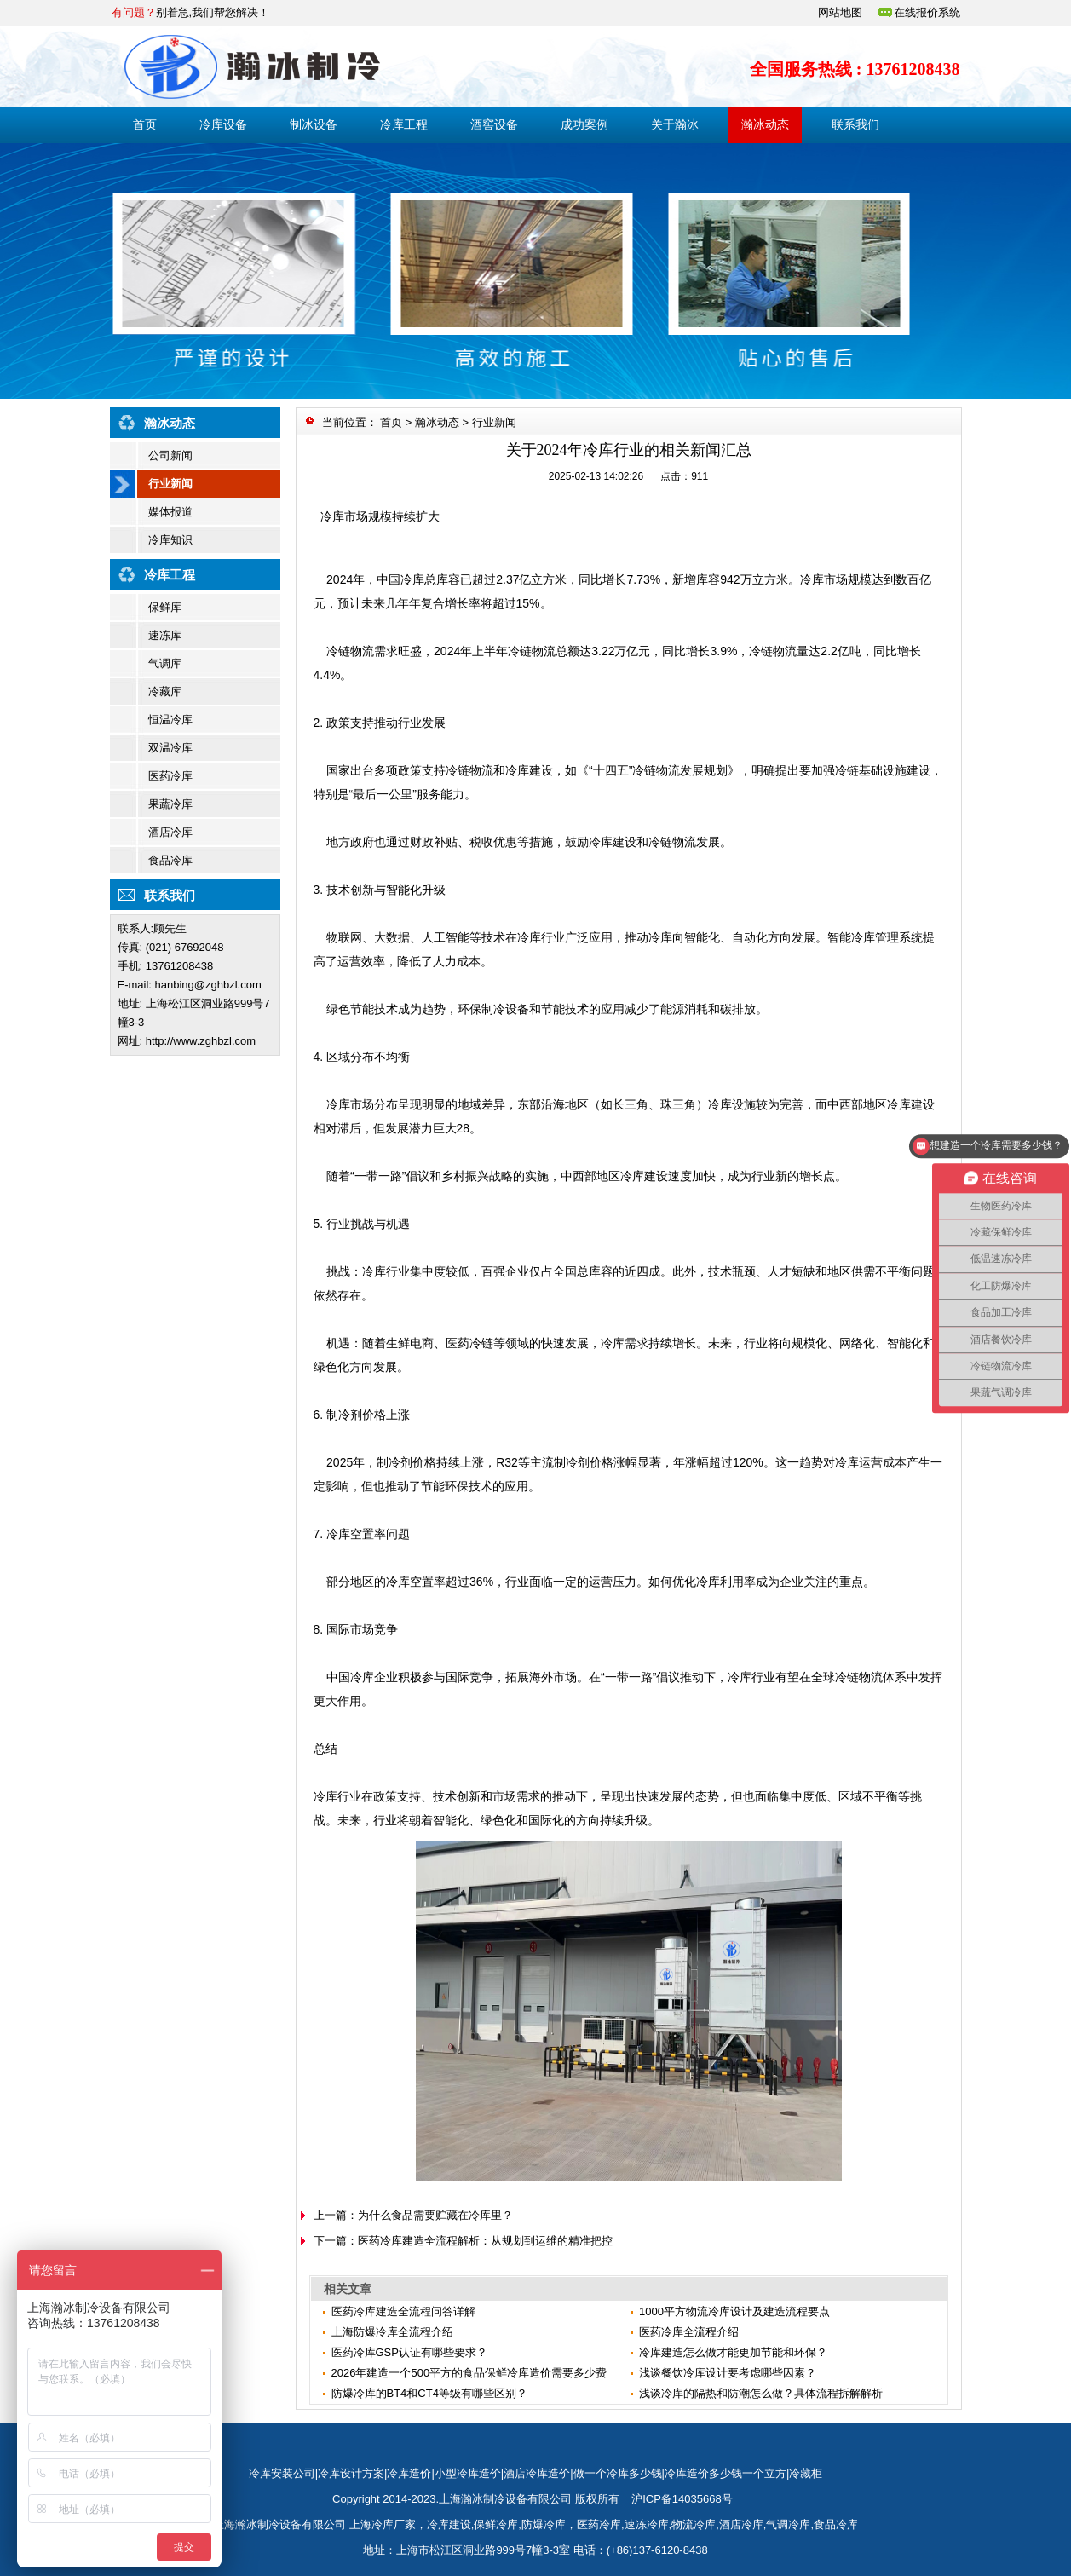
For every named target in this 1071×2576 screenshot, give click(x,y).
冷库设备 (223, 124)
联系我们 (855, 124)
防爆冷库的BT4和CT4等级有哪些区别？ (429, 2393)
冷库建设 (449, 2524)
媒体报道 (170, 511)
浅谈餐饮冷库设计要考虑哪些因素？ (727, 2372)
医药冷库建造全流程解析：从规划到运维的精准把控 (485, 2240)
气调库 (164, 663)
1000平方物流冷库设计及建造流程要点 (734, 2311)
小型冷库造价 (468, 2473)
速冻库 (164, 635)
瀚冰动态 (765, 124)
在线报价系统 (927, 12)
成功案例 (584, 124)
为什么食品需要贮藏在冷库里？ (435, 2215)
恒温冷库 (170, 719)
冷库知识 (170, 539)
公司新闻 (170, 455)
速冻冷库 (647, 2524)
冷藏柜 (805, 2473)
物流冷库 (693, 2524)
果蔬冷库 (170, 804)
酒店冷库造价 (537, 2473)
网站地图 (840, 12)
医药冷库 (170, 775)
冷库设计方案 (351, 2473)
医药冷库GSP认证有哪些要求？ (409, 2352)
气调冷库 (788, 2524)
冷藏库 (164, 691)
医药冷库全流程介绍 (689, 2331)
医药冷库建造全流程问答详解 (403, 2311)
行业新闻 (170, 483)
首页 (145, 124)
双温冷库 (170, 747)
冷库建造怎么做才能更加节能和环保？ (733, 2352)
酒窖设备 (494, 124)
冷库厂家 (393, 2524)
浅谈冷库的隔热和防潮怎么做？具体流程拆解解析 (761, 2393)
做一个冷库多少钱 (617, 2473)
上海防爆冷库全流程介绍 (392, 2331)
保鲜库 (164, 607)
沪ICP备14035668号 (682, 2498)
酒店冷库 (170, 832)
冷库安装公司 (282, 2473)
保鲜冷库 (496, 2524)
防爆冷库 (543, 2524)
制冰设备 (313, 124)
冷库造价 (409, 2473)
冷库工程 (404, 124)
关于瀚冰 (675, 124)
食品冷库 (170, 860)
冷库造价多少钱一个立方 (725, 2473)
